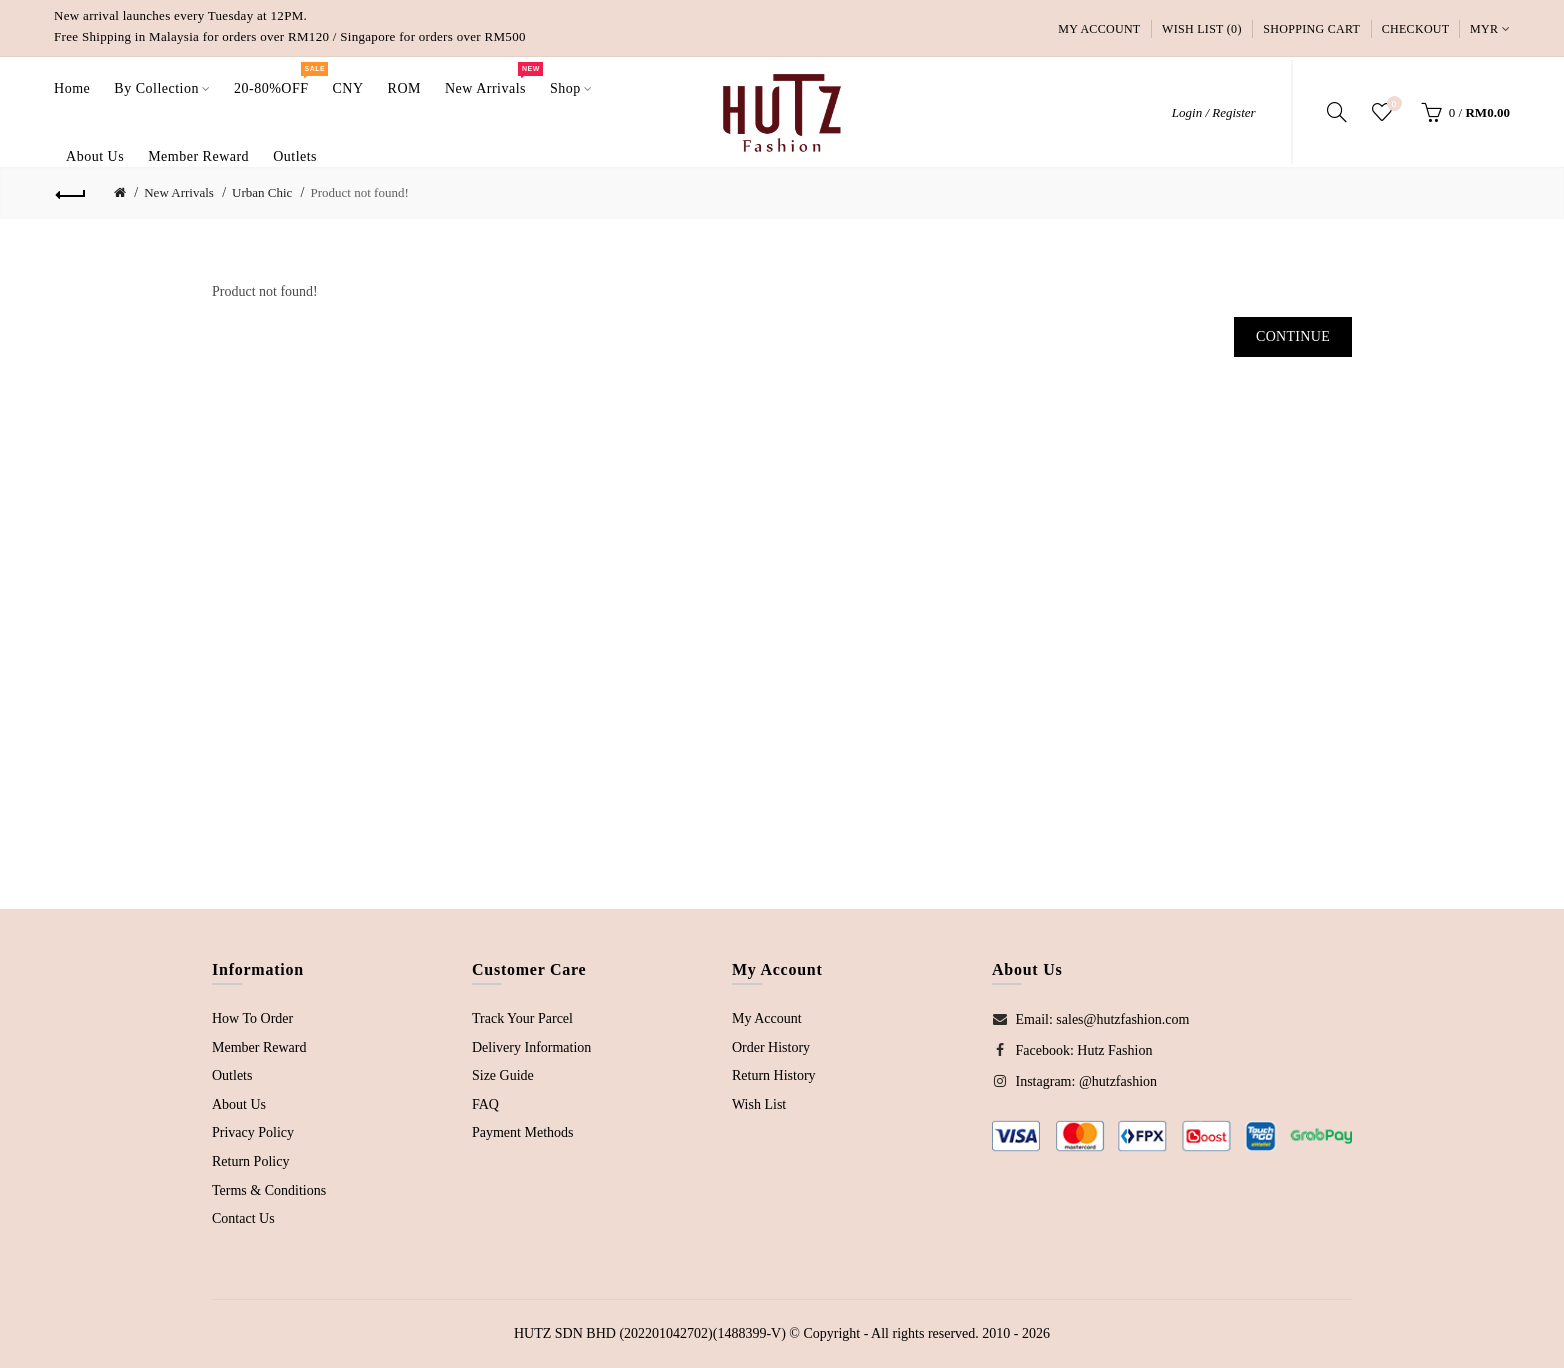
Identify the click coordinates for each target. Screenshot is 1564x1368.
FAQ (485, 1104)
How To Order (252, 1018)
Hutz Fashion (1114, 1050)
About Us (239, 1104)
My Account (1099, 29)
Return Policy (250, 1161)
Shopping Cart (1311, 29)
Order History (771, 1047)
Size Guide (503, 1075)
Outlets (232, 1075)
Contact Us (243, 1218)
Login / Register (1214, 112)
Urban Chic (262, 192)
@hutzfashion (1118, 1081)
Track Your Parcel (522, 1018)
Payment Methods (523, 1132)
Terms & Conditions (269, 1190)
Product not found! (360, 192)
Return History (774, 1075)
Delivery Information (531, 1047)
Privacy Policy (253, 1132)
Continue (1293, 336)
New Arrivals (179, 192)
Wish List (759, 1104)
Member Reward (259, 1047)
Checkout (1416, 29)
